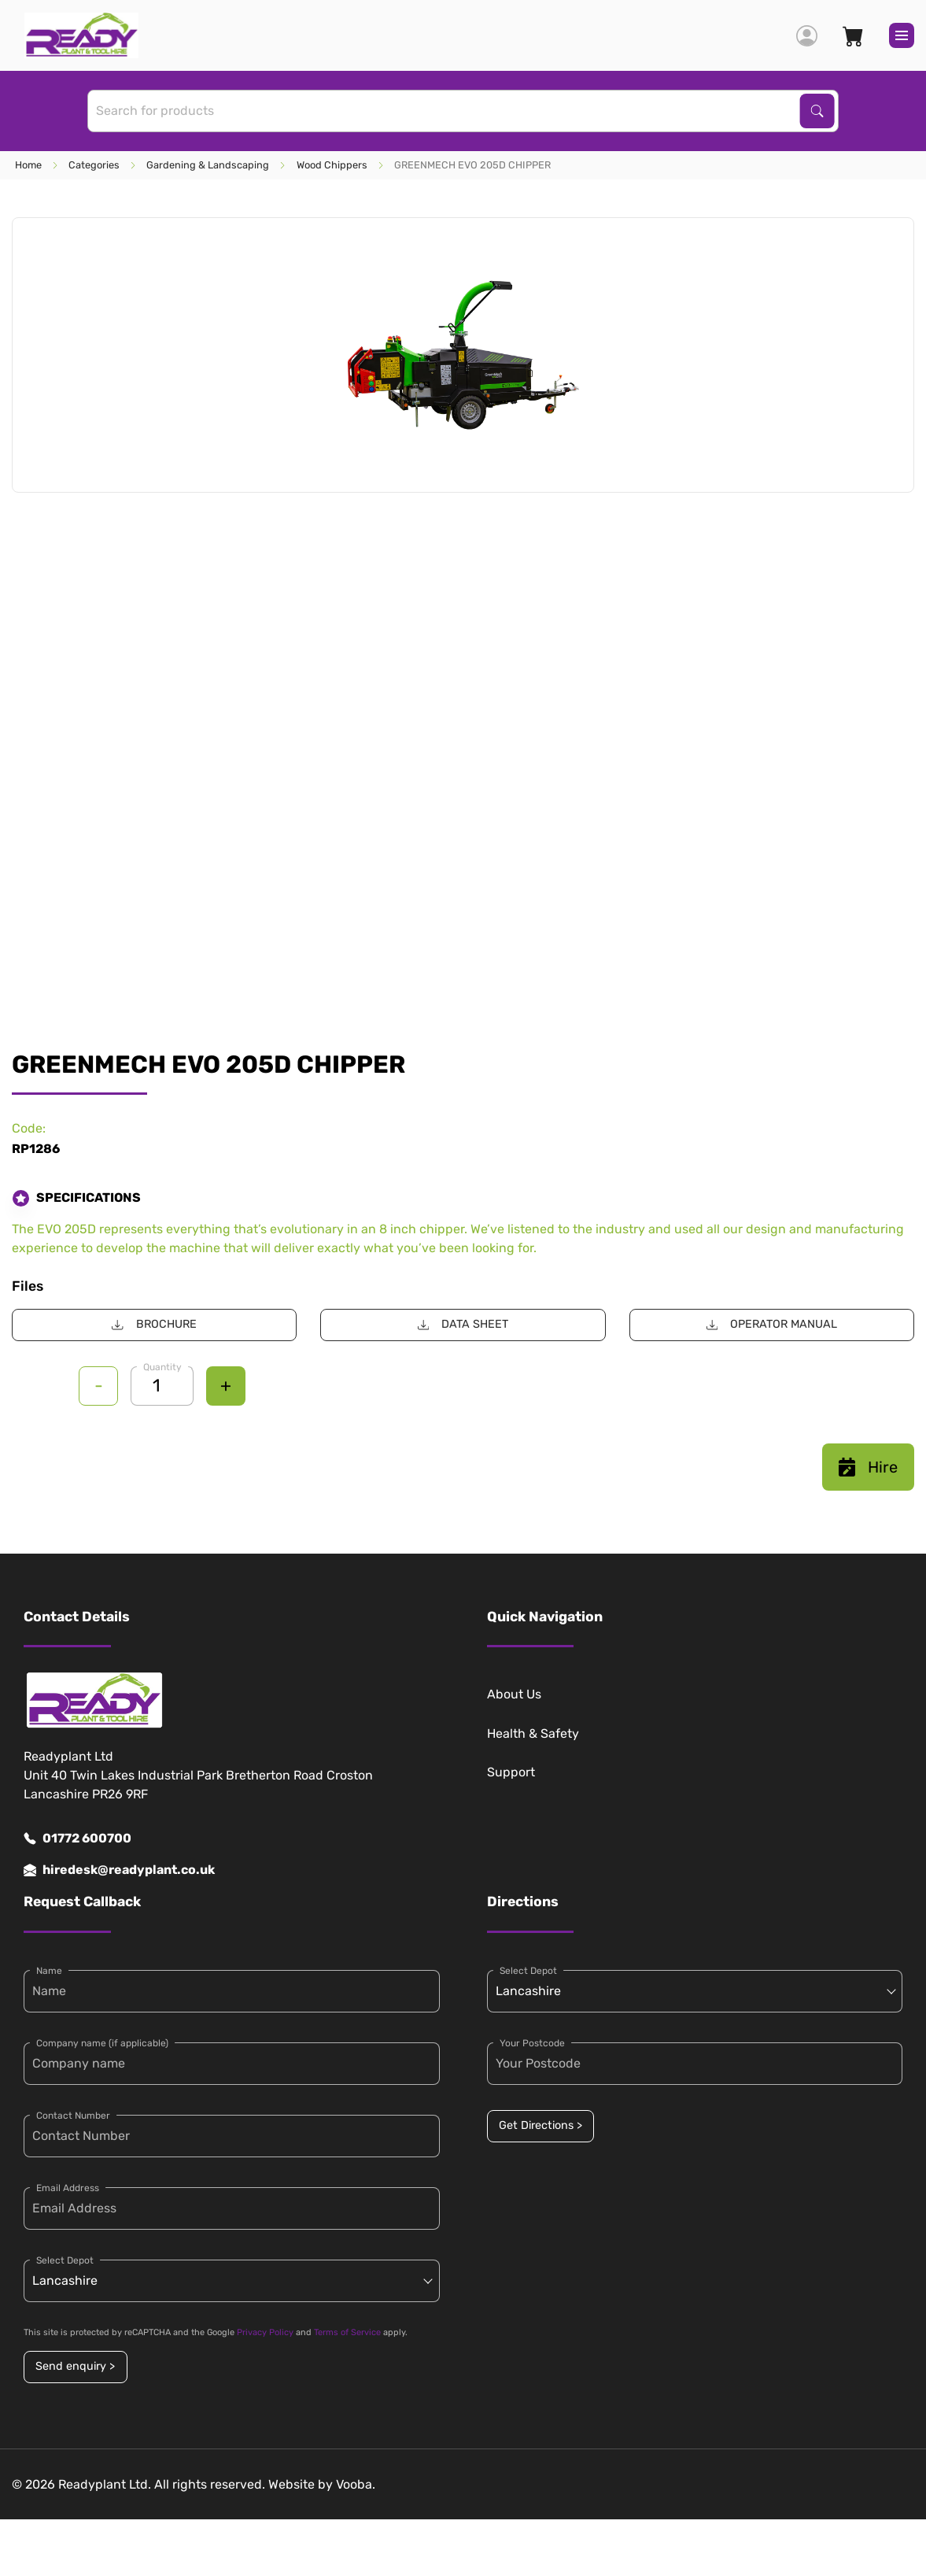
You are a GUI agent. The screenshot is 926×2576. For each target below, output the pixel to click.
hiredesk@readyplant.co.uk (119, 1870)
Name (49, 1970)
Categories (94, 165)
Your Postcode (532, 2043)
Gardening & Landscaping (207, 165)
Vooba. (355, 2484)
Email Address (67, 2187)
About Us (514, 1694)
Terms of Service (347, 2332)
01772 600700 (77, 1838)
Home (28, 165)
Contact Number (73, 2115)
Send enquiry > (75, 2366)
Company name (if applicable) (102, 2043)
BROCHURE (154, 1324)
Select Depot (65, 2260)
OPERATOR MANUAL (771, 1324)
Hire (868, 1467)
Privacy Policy (265, 2332)
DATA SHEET (463, 1324)
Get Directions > (540, 2125)
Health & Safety (533, 1733)
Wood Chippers (332, 165)
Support (511, 1772)
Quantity (162, 1367)
